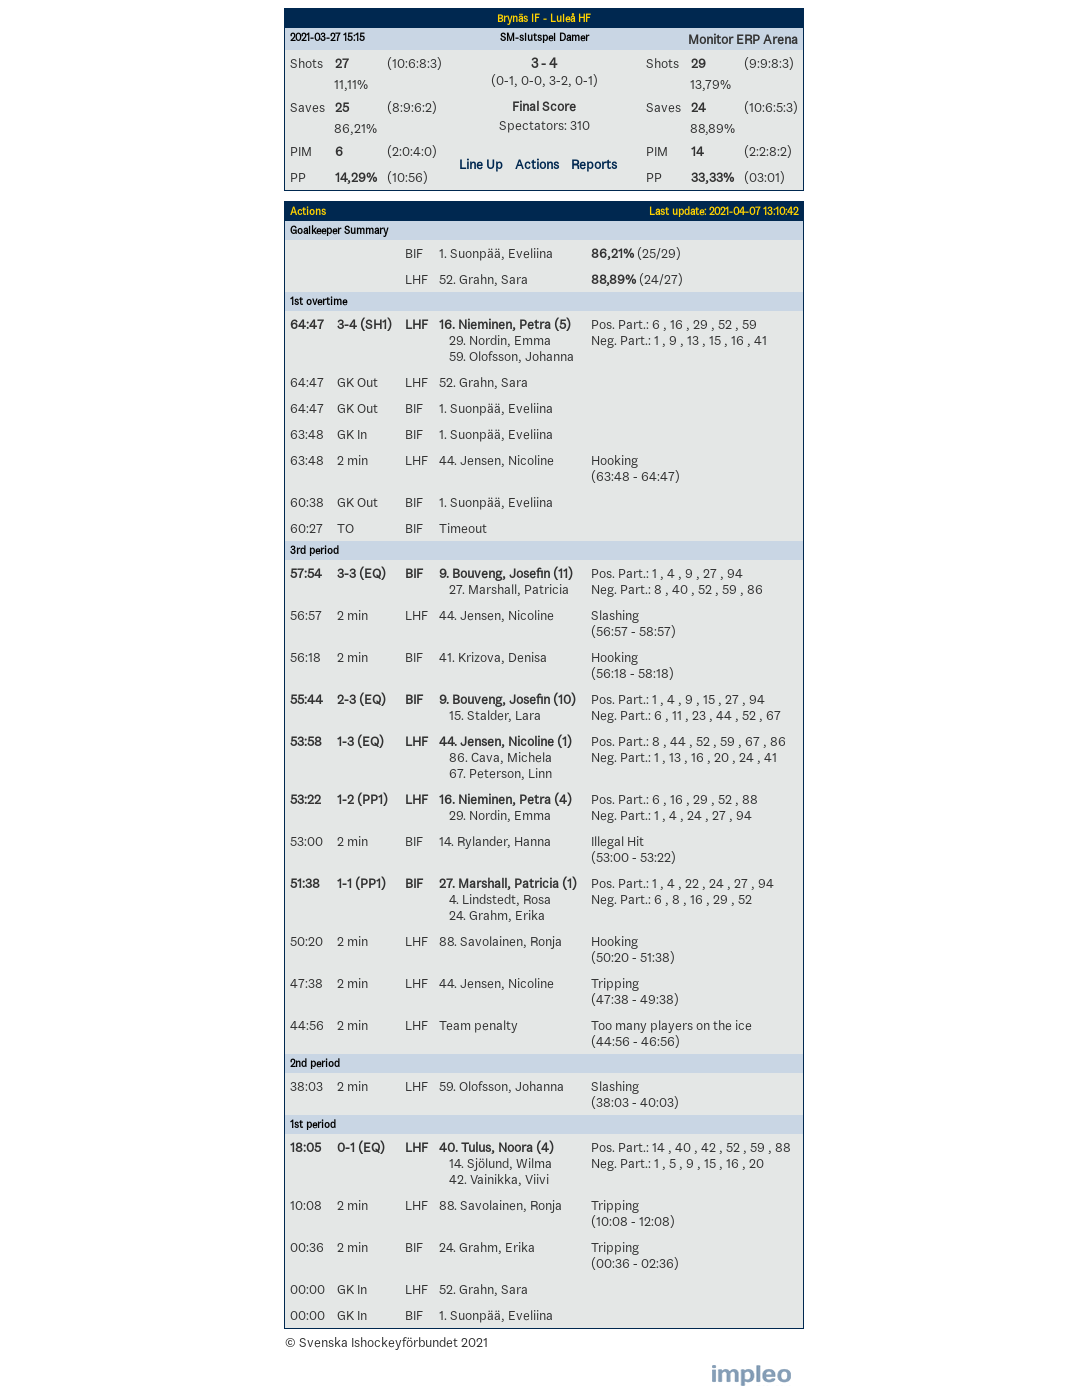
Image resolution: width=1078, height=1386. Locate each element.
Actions (537, 164)
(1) (563, 741)
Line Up (481, 164)
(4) (561, 799)
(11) (561, 573)
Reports (594, 164)
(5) (561, 324)
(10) (563, 699)
